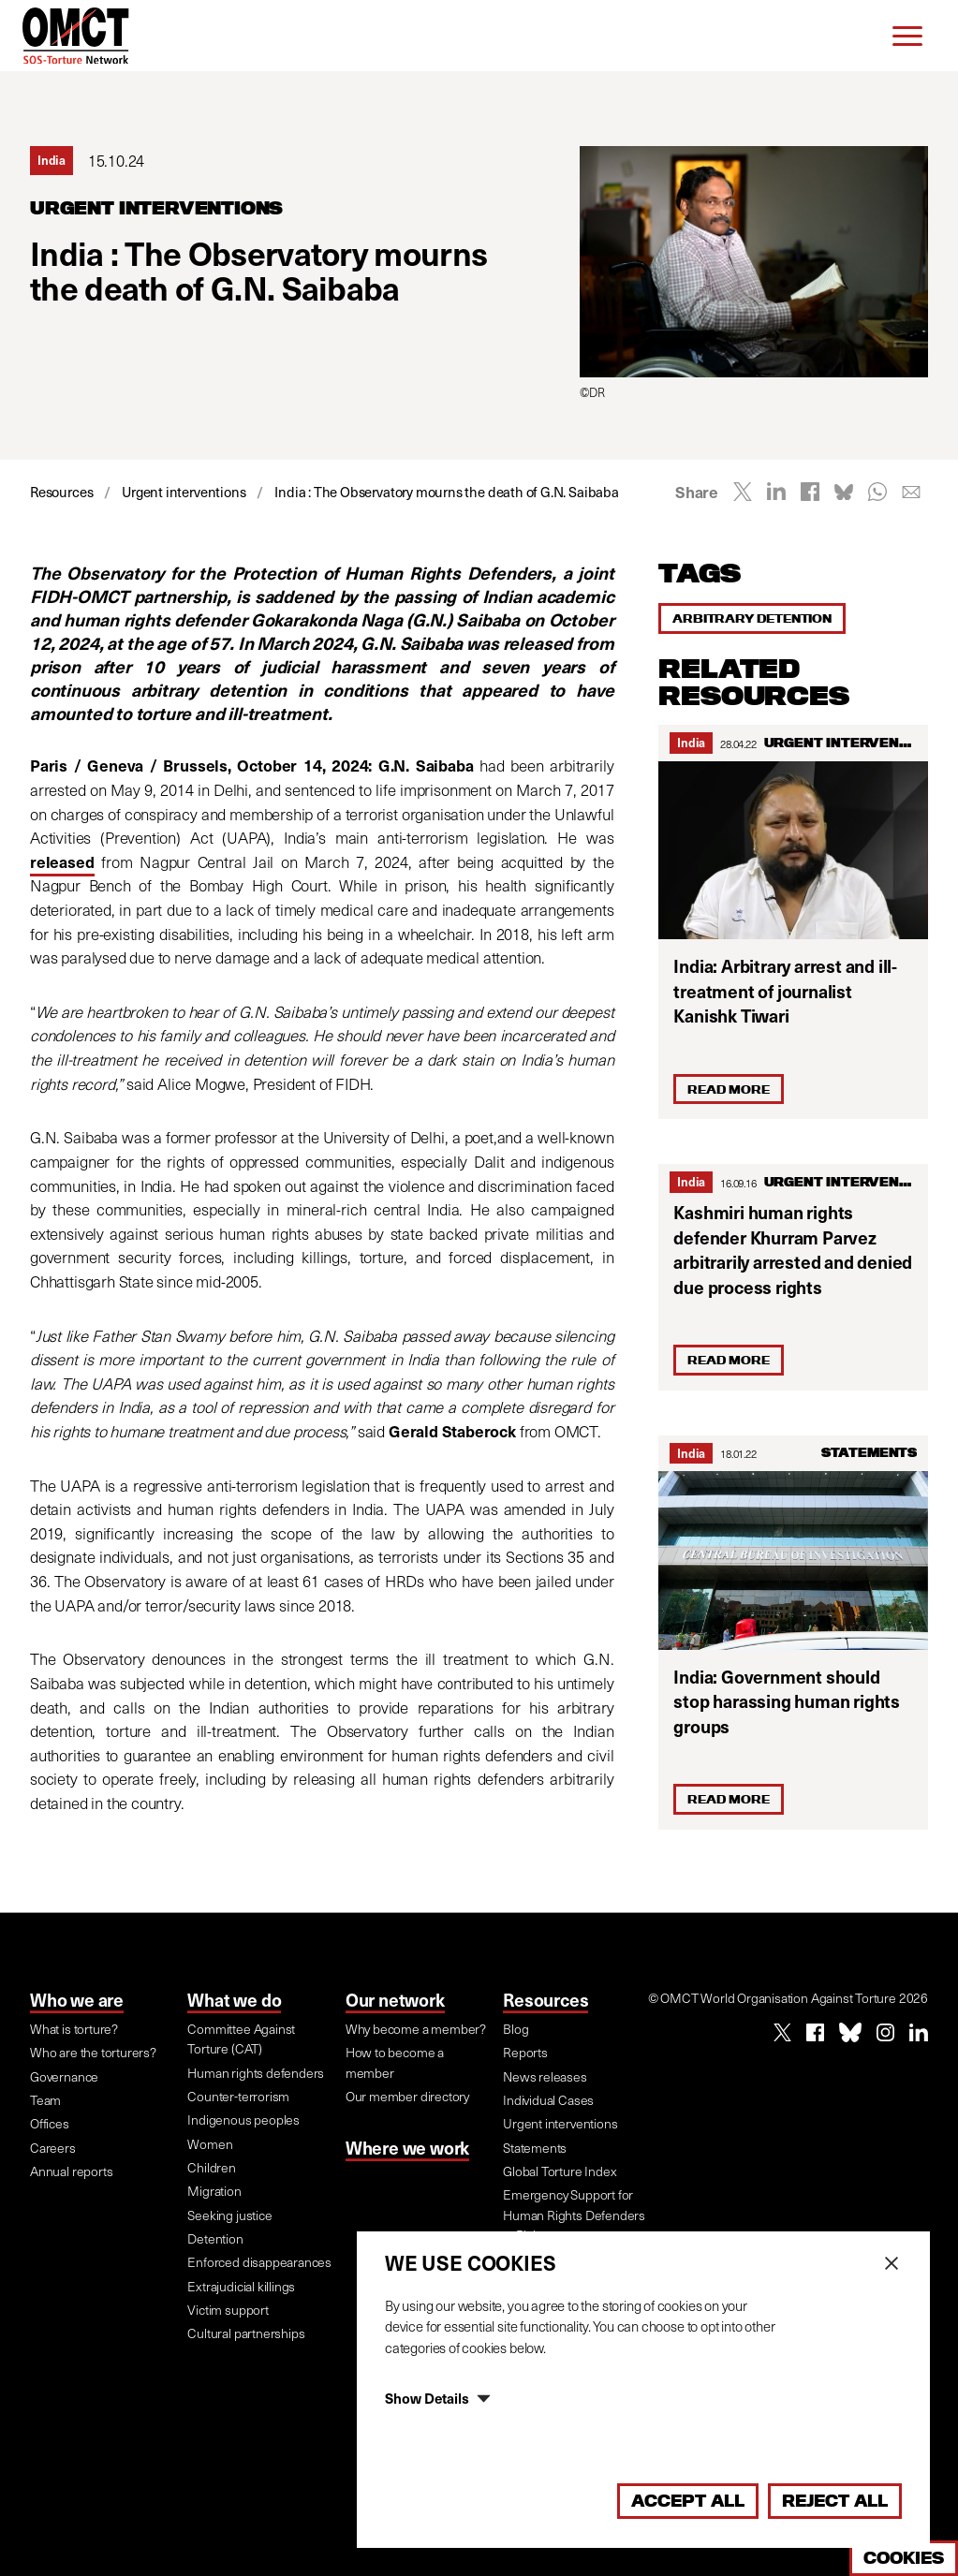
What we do (234, 1999)
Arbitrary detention (751, 618)
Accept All (687, 2500)
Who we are (77, 1999)
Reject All (835, 2500)
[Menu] (907, 35)
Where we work (407, 2147)
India (691, 742)
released (62, 861)
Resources (545, 1999)
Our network (395, 1999)
